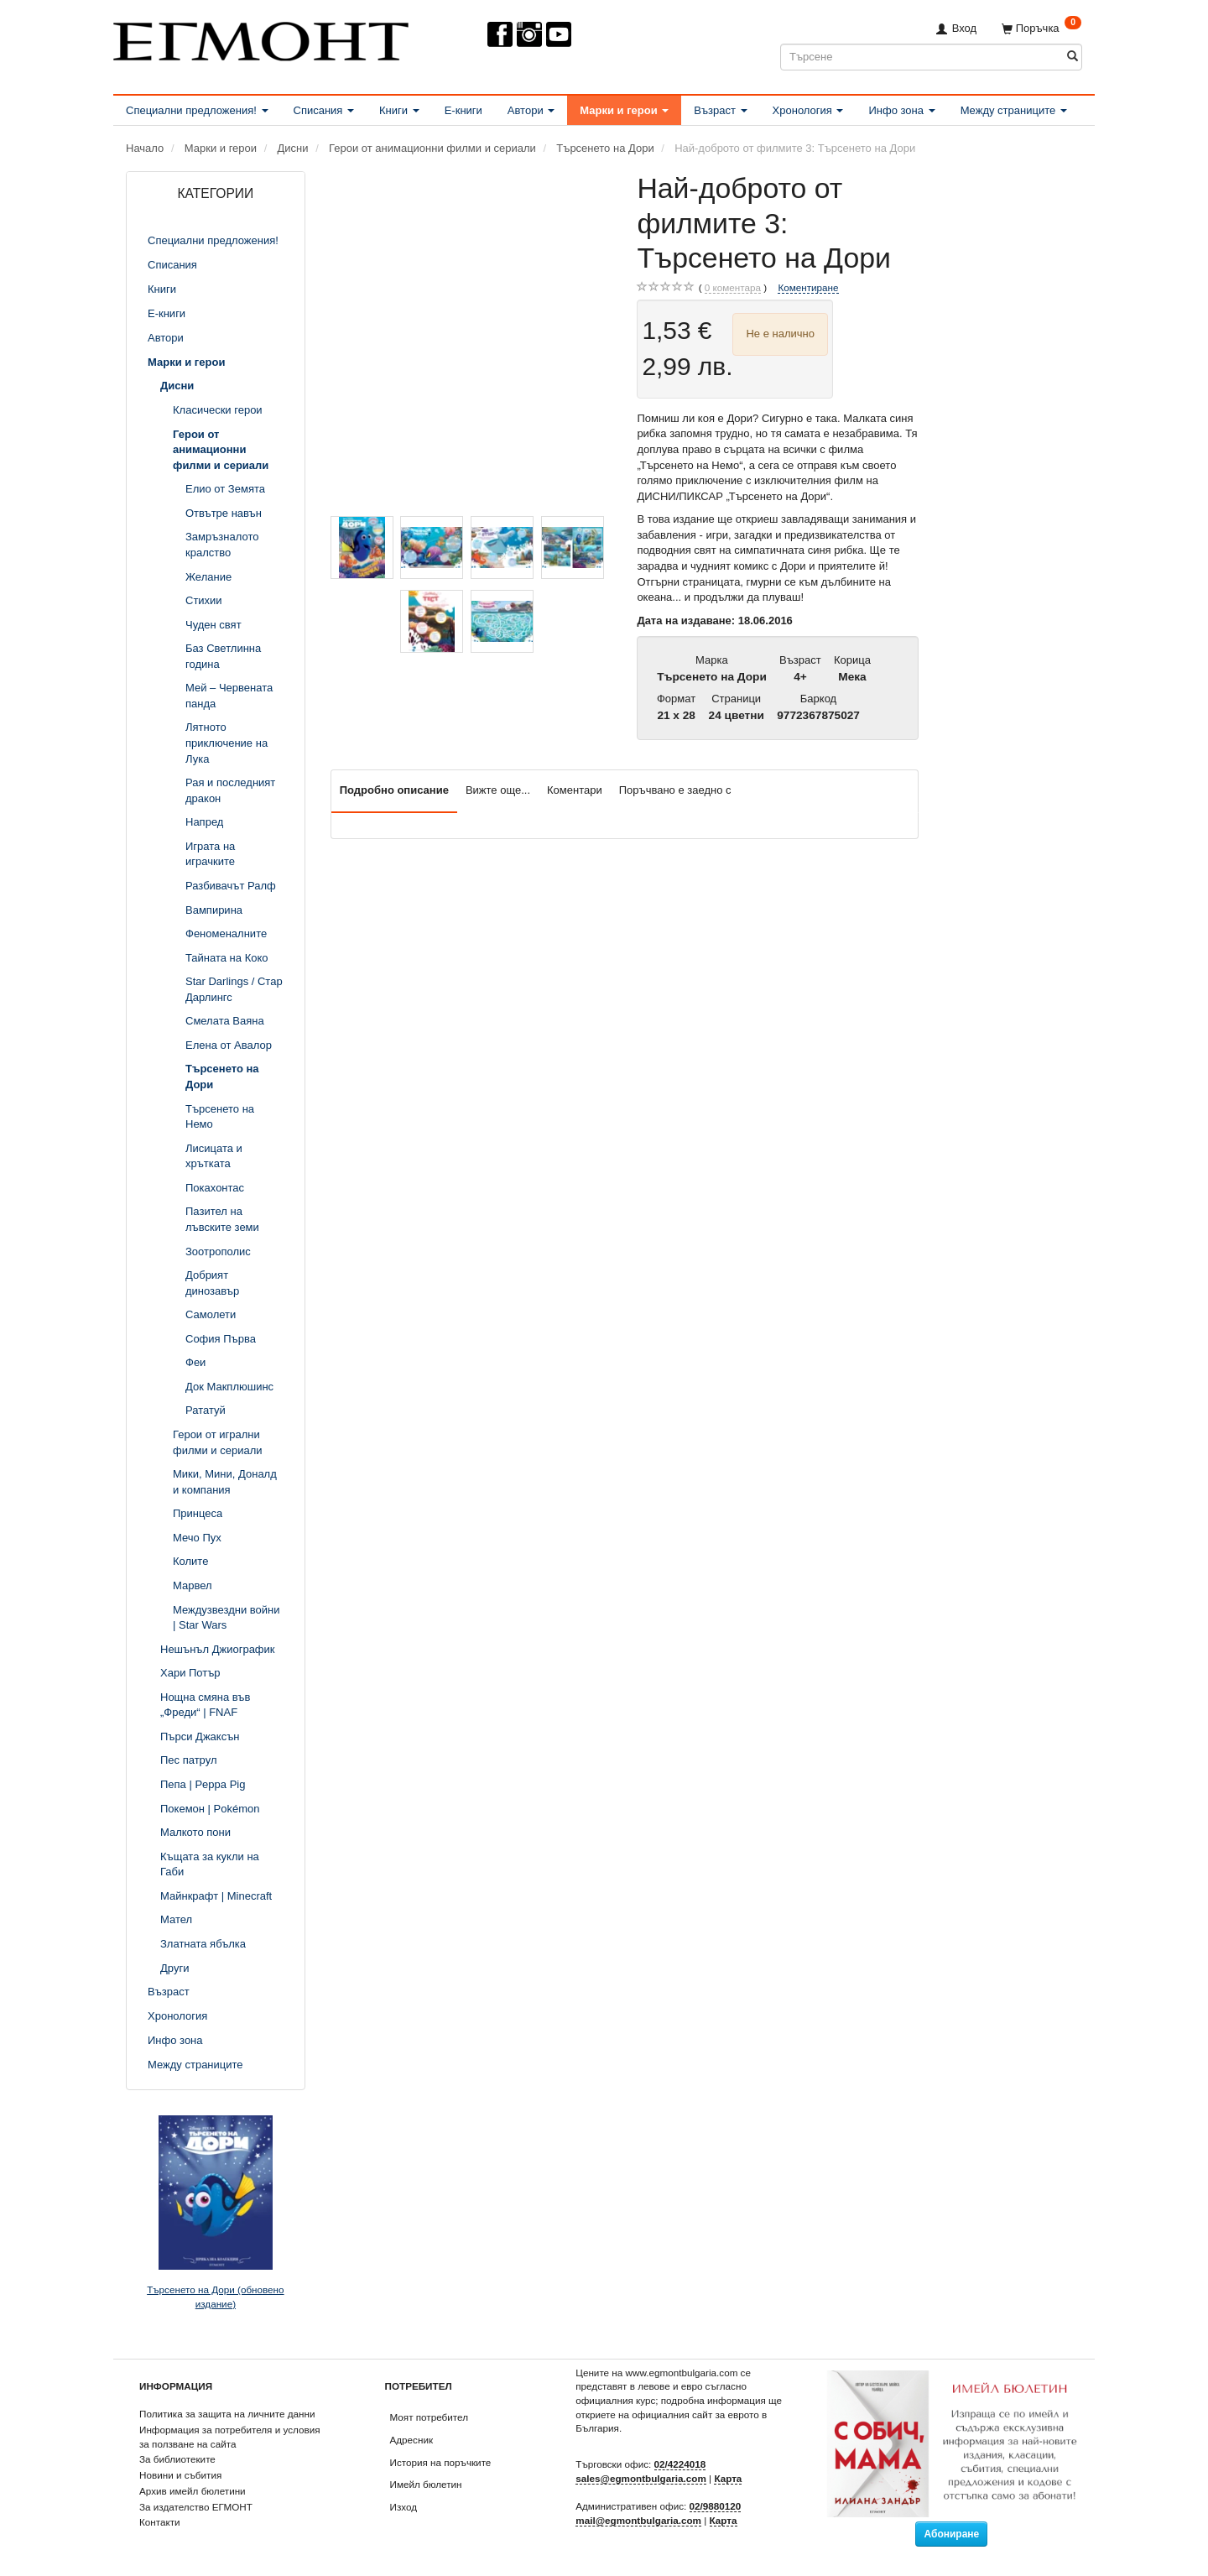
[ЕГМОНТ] (261, 38)
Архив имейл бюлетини (192, 2490)
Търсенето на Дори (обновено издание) (215, 2296)
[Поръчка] (1041, 28)
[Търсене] (1072, 57)
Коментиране (808, 287)
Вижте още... (498, 790)
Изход (404, 2506)
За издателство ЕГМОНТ (196, 2506)
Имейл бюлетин (426, 2484)
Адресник (412, 2439)
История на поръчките (441, 2462)
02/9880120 (716, 2505)
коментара (733, 288)
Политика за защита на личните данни (227, 2413)
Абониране (951, 2534)
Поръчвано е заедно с (675, 790)
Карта (728, 2478)
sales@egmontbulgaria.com (640, 2478)
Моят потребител (429, 2417)
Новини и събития (180, 2474)
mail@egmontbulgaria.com (638, 2520)
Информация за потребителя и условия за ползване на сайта (229, 2436)
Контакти (159, 2521)
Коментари (574, 790)
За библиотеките (177, 2458)
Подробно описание (394, 790)
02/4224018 (680, 2464)
